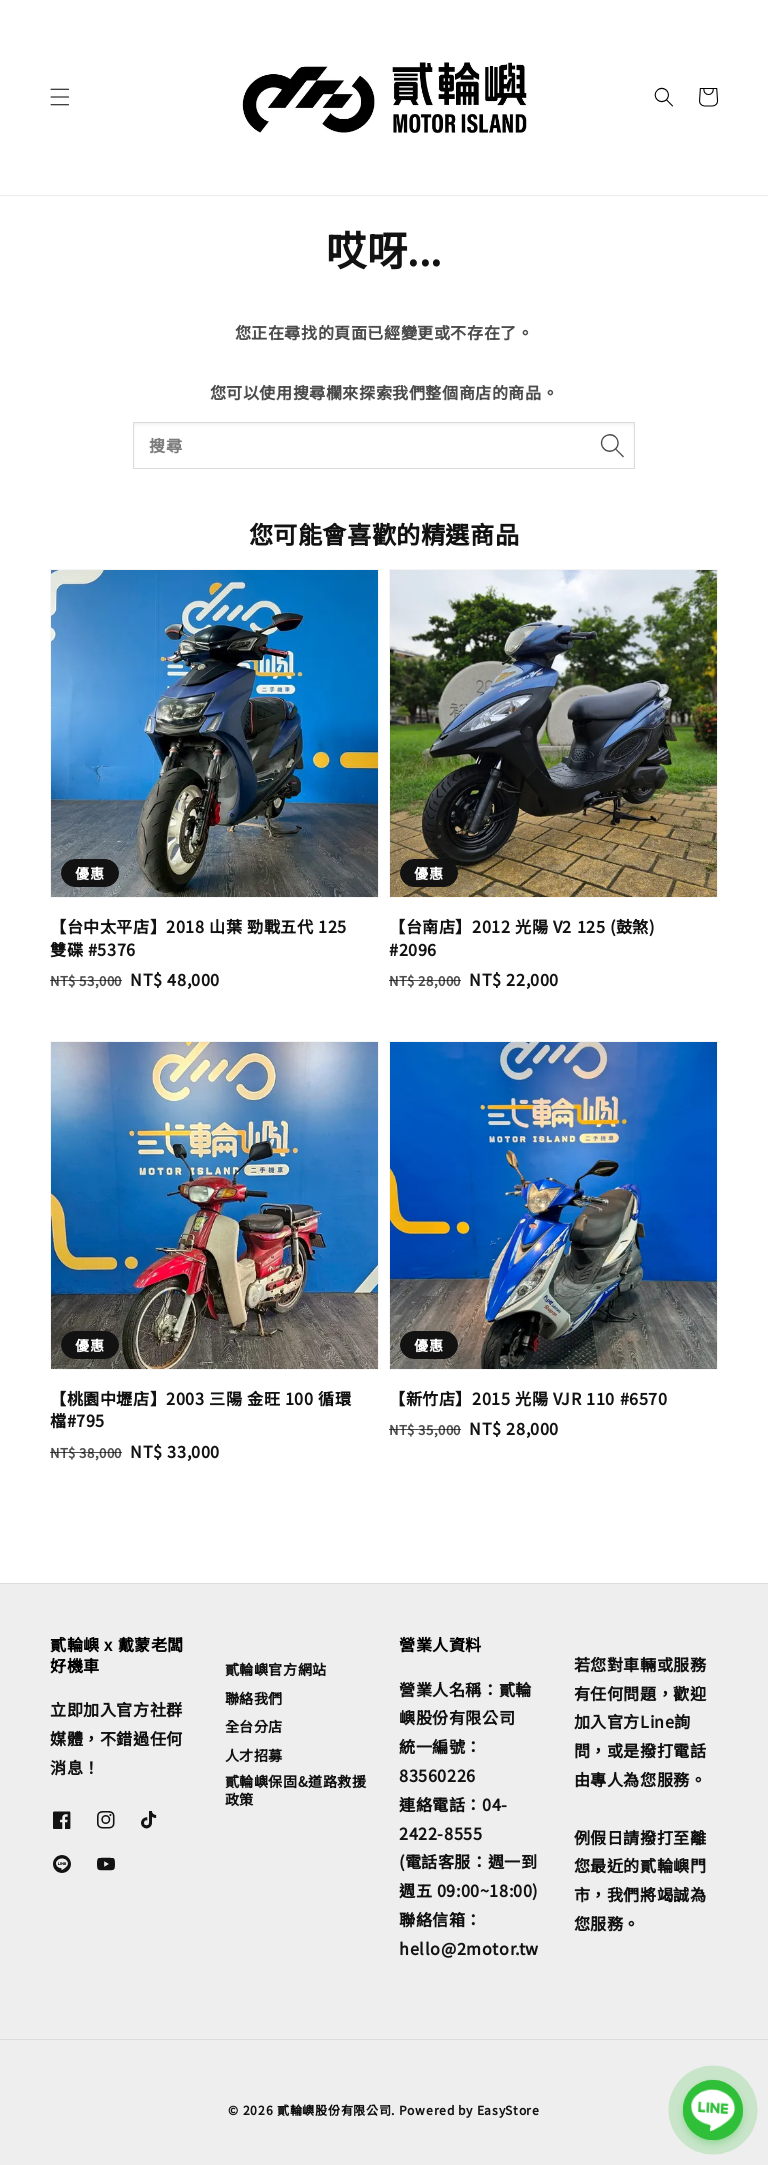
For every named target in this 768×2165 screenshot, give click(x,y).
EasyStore (508, 2109)
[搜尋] (612, 445)
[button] (60, 97)
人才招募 (254, 1755)
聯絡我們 (254, 1698)
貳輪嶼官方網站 (276, 1669)
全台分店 (254, 1726)
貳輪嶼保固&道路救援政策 (296, 1790)
